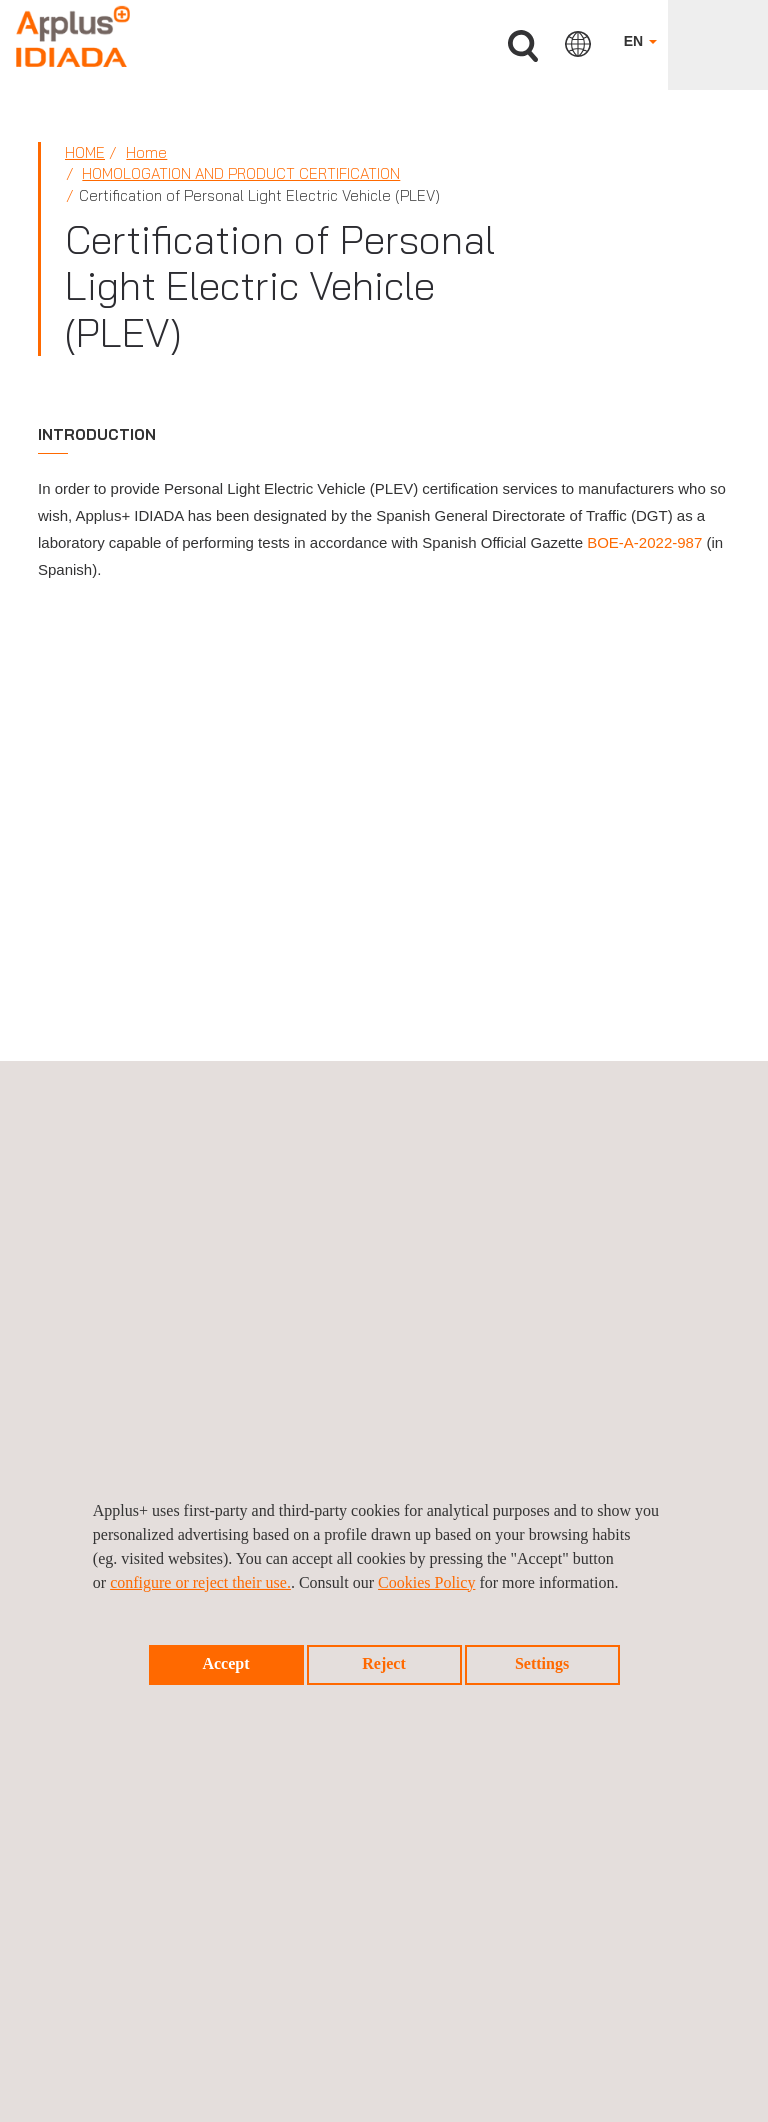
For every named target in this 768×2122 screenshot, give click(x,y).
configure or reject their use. (200, 1582)
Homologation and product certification (241, 173)
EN (640, 41)
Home (85, 152)
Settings (542, 1663)
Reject (384, 1663)
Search (523, 46)
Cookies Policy (426, 1582)
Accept (225, 1663)
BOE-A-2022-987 (644, 542)
